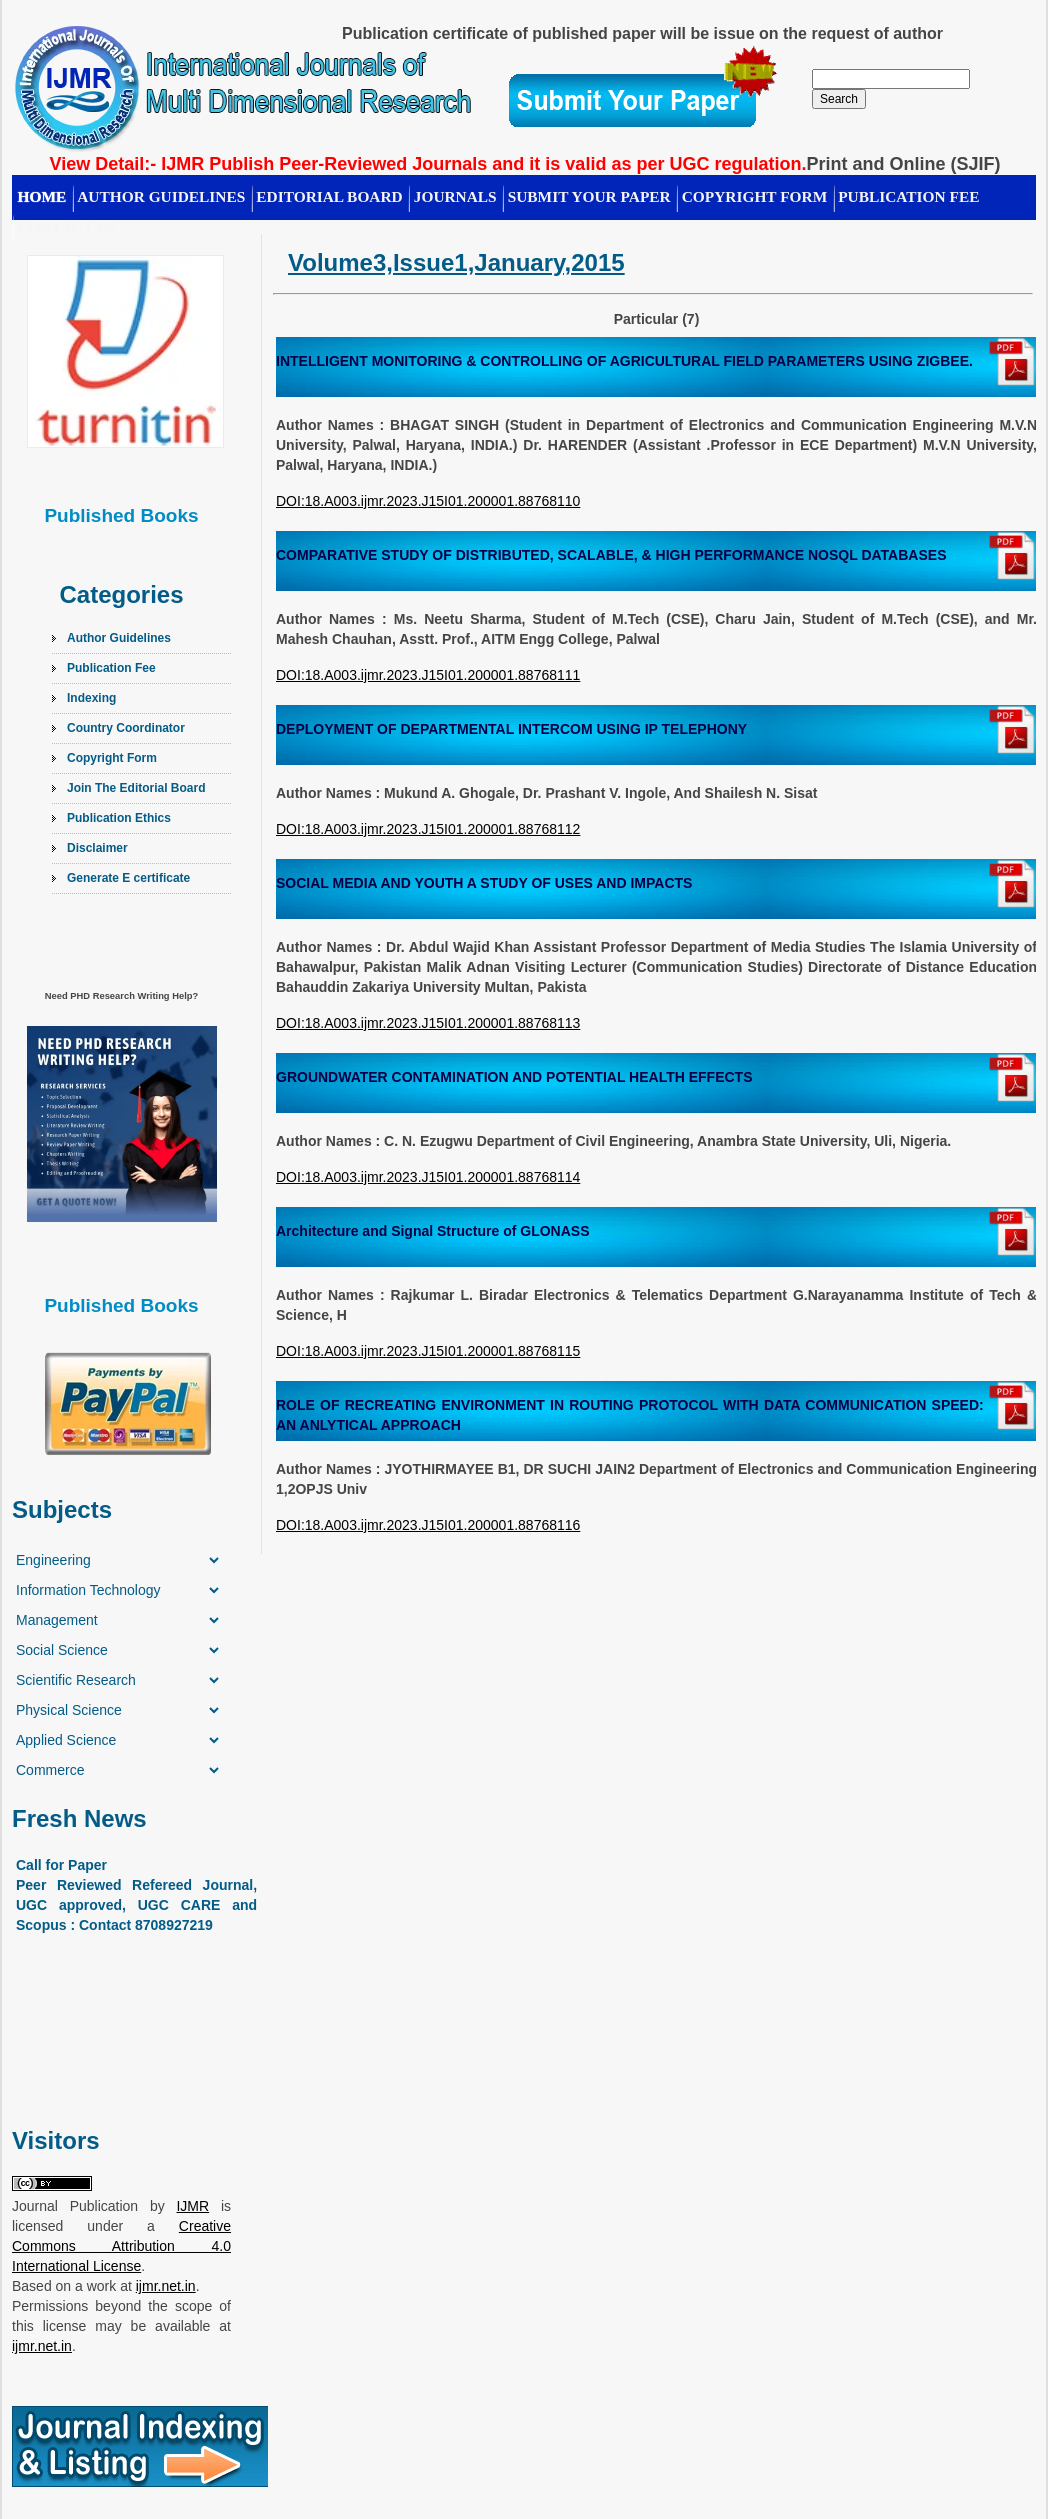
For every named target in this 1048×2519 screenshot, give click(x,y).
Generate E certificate (128, 878)
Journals (455, 196)
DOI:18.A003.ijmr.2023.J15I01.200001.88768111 (428, 675)
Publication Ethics (119, 818)
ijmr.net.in (166, 2286)
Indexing (91, 698)
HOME (42, 196)
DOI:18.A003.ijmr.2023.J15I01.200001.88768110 (428, 501)
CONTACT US (67, 227)
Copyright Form (755, 196)
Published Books (121, 515)
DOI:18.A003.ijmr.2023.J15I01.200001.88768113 (428, 1023)
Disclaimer (97, 848)
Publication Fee (111, 668)
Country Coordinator (126, 728)
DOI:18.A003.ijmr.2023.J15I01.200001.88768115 (428, 1351)
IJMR (192, 2206)
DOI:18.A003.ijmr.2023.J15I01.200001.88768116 (428, 1525)
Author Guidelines (119, 638)
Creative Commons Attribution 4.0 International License (121, 2246)
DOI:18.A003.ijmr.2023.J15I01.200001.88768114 (428, 1177)
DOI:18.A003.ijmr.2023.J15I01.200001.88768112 (428, 829)
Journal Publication (75, 2206)
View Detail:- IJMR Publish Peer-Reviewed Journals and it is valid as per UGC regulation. (428, 164)
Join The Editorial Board (136, 788)
